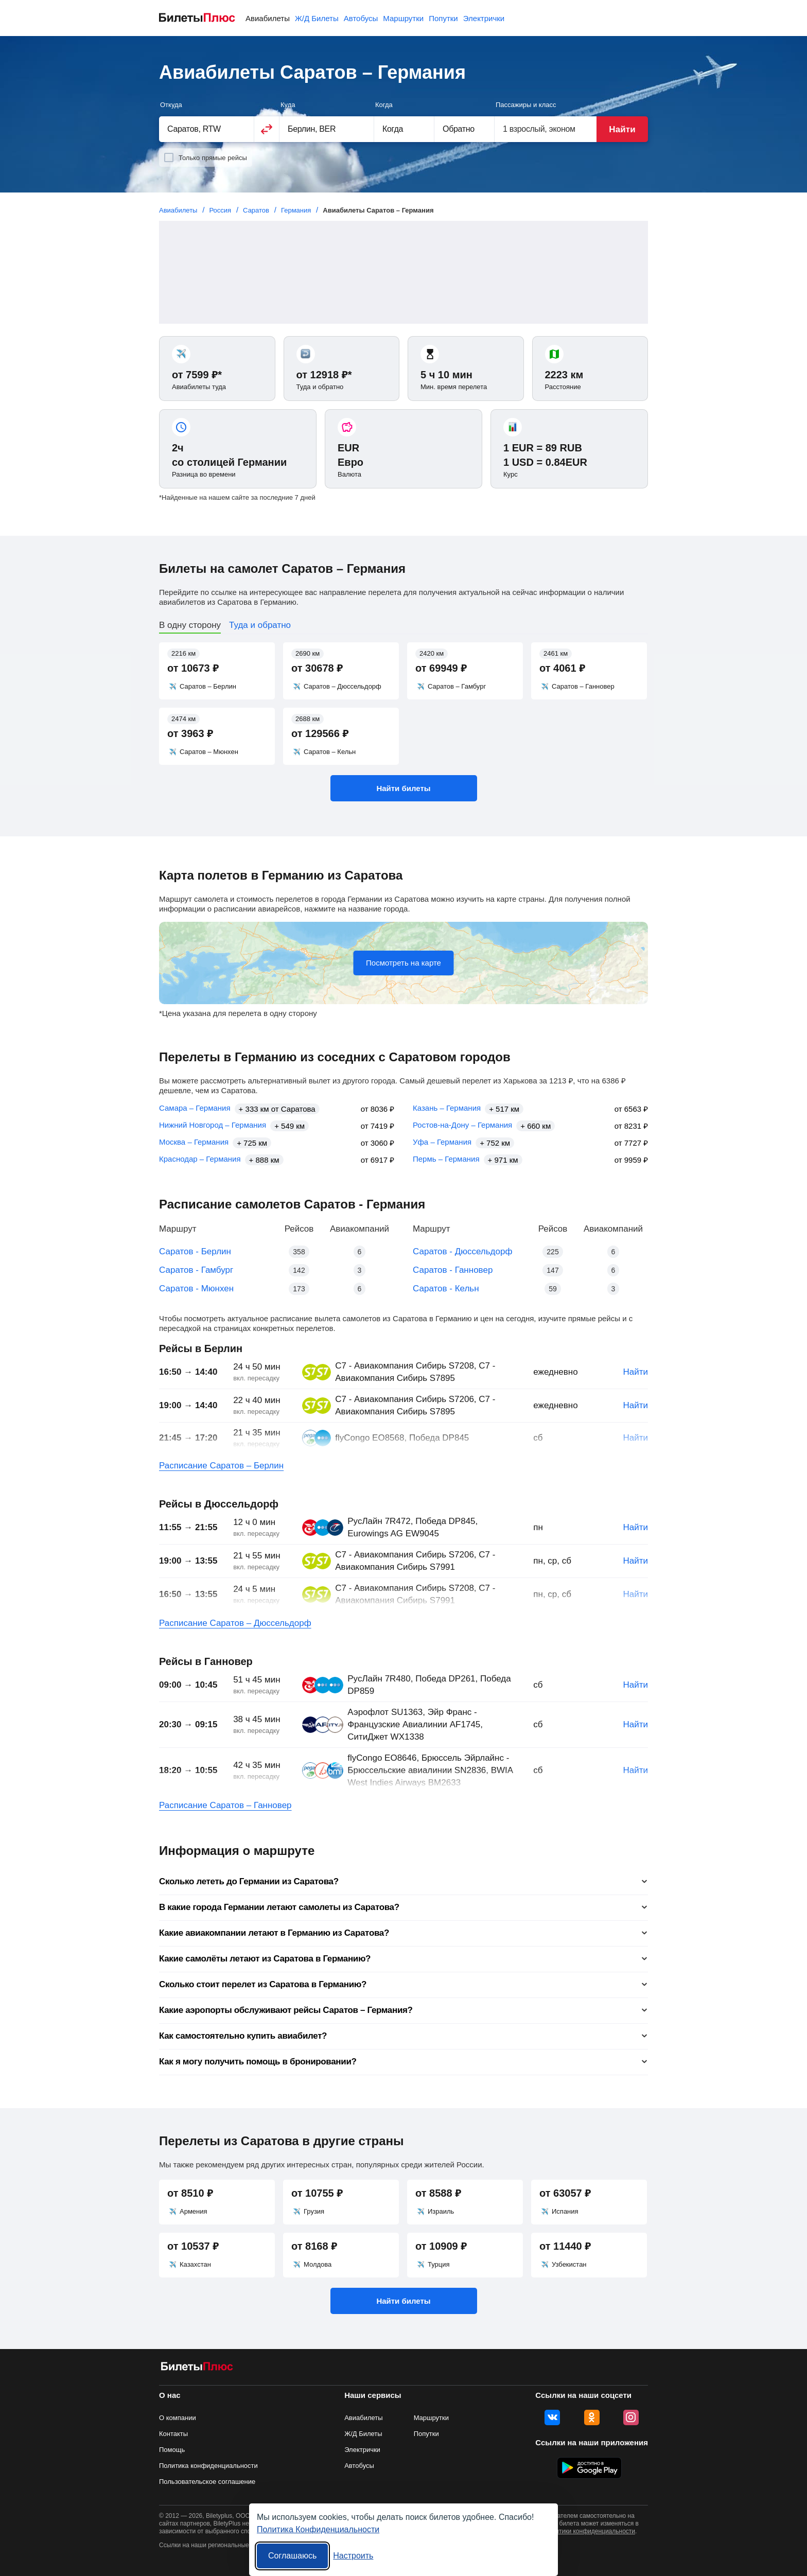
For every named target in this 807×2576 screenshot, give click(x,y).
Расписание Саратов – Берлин (221, 1465)
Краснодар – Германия (200, 1158)
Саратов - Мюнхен (196, 1288)
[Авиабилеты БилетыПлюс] (197, 2368)
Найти (622, 129)
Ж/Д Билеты (317, 18)
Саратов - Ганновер (453, 1270)
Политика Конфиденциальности (318, 2529)
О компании (177, 2418)
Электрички (483, 18)
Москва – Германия (194, 1141)
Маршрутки (403, 18)
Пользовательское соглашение (207, 2481)
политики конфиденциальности (590, 2531)
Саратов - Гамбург (196, 1270)
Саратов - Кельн (446, 1288)
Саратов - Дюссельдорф (462, 1251)
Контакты (173, 2434)
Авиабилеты (267, 18)
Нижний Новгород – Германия (212, 1124)
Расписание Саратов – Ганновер (225, 1805)
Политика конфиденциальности (208, 2465)
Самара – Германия (195, 1107)
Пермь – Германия (446, 1158)
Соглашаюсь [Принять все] (292, 2555)
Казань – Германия (447, 1107)
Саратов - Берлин (195, 1251)
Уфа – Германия (442, 1141)
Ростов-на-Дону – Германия (462, 1124)
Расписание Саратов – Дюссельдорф (235, 1623)
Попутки (443, 18)
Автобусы (361, 18)
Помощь (172, 2450)
